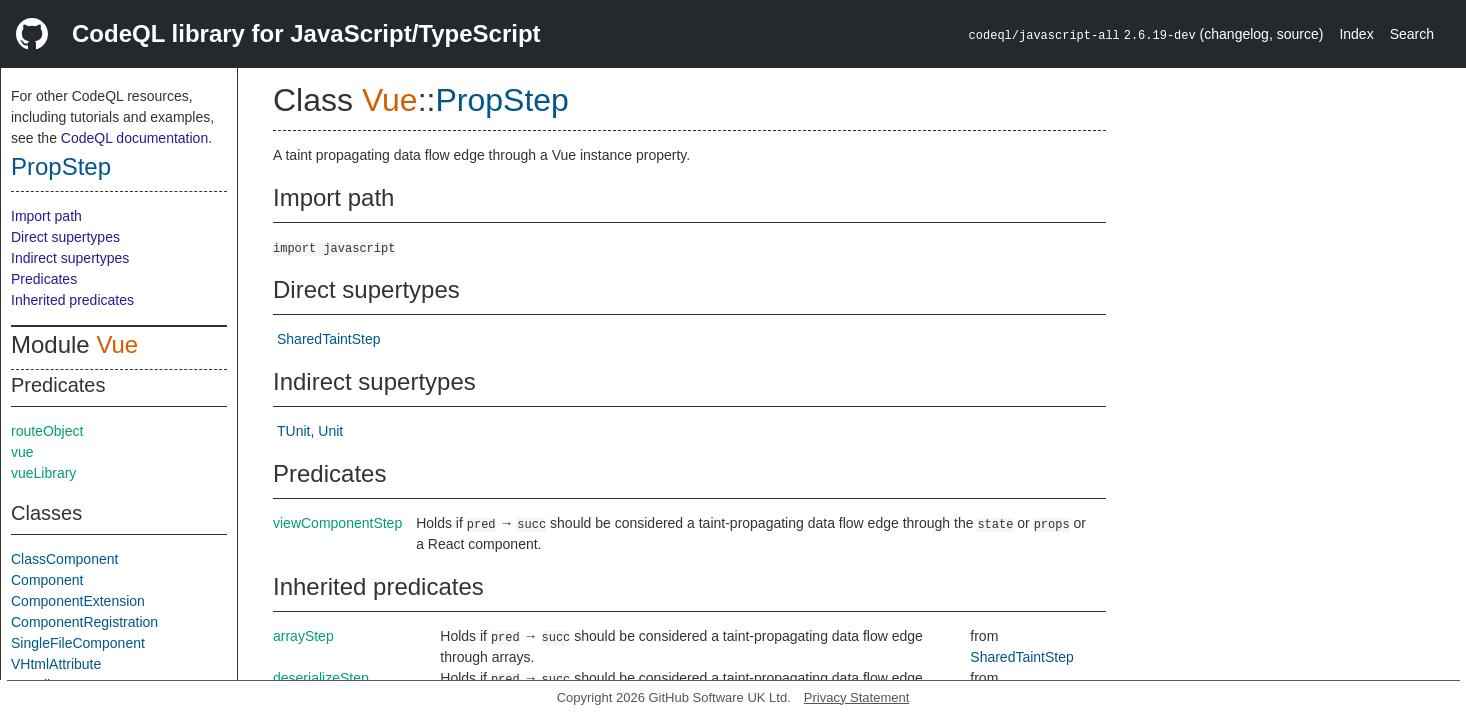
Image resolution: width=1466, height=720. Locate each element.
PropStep (61, 166)
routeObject (47, 431)
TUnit (293, 431)
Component (47, 580)
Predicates (44, 279)
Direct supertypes (65, 237)
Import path (46, 216)
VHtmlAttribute (56, 664)
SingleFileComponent (78, 643)
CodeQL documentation (134, 138)
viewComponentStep (337, 523)
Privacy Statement (857, 697)
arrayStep (303, 636)
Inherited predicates (72, 300)
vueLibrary (43, 473)
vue (22, 452)
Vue (117, 344)
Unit (330, 431)
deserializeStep (321, 678)
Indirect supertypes (70, 258)
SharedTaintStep (329, 339)
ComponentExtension (78, 601)
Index (1356, 34)
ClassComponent (64, 559)
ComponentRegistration (84, 622)
